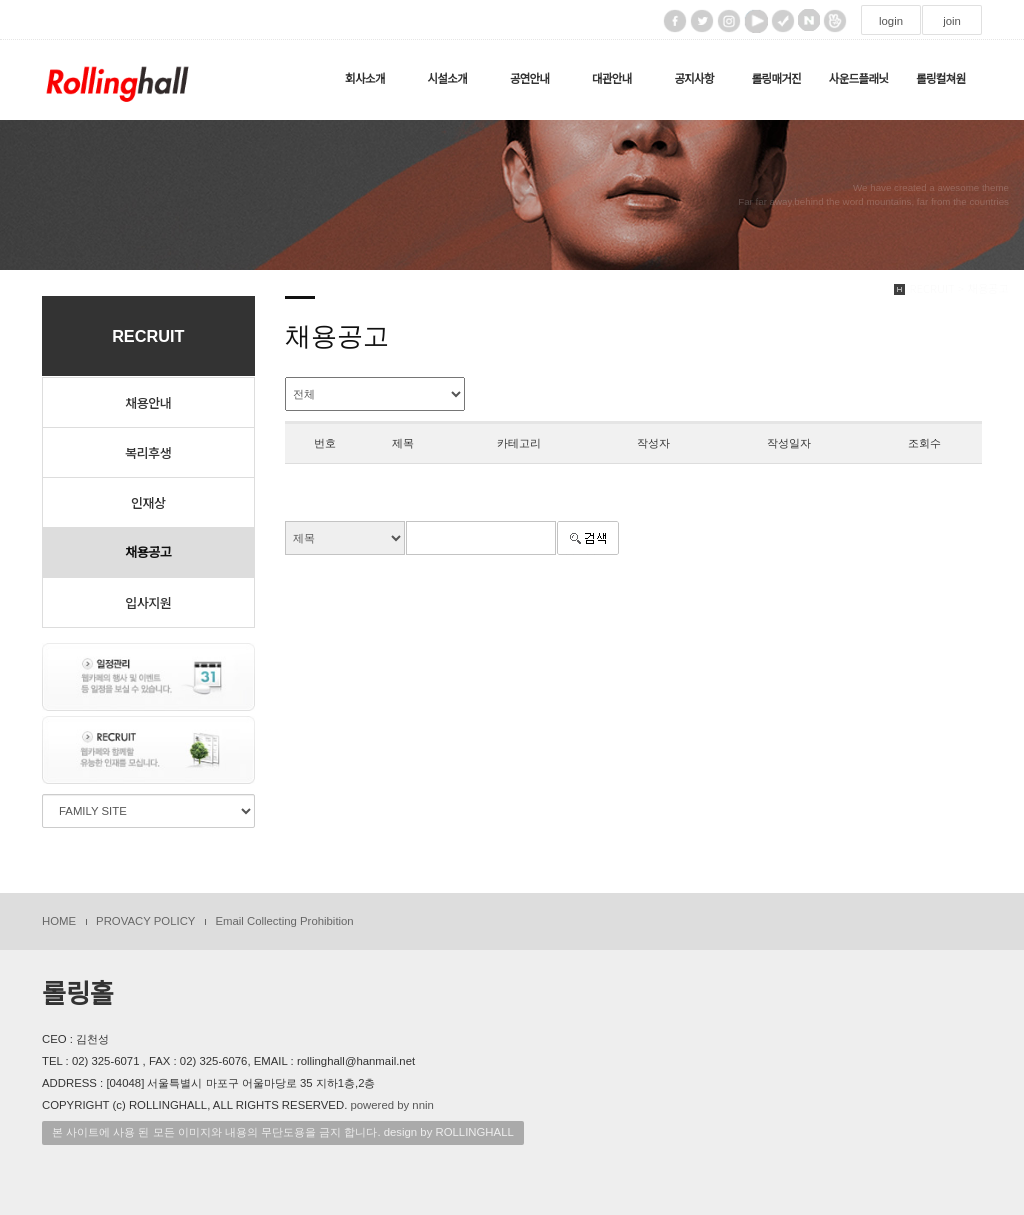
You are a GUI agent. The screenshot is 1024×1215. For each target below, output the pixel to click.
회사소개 (365, 79)
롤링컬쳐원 (941, 79)
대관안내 (612, 79)
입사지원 (148, 602)
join (952, 21)
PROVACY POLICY (145, 921)
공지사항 (694, 79)
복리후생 (148, 452)
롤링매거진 (776, 79)
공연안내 (530, 79)
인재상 (148, 502)
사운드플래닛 (859, 79)
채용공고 (148, 552)
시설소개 (447, 79)
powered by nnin (391, 1105)
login (891, 21)
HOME (59, 921)
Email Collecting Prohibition (284, 921)
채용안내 (148, 402)
